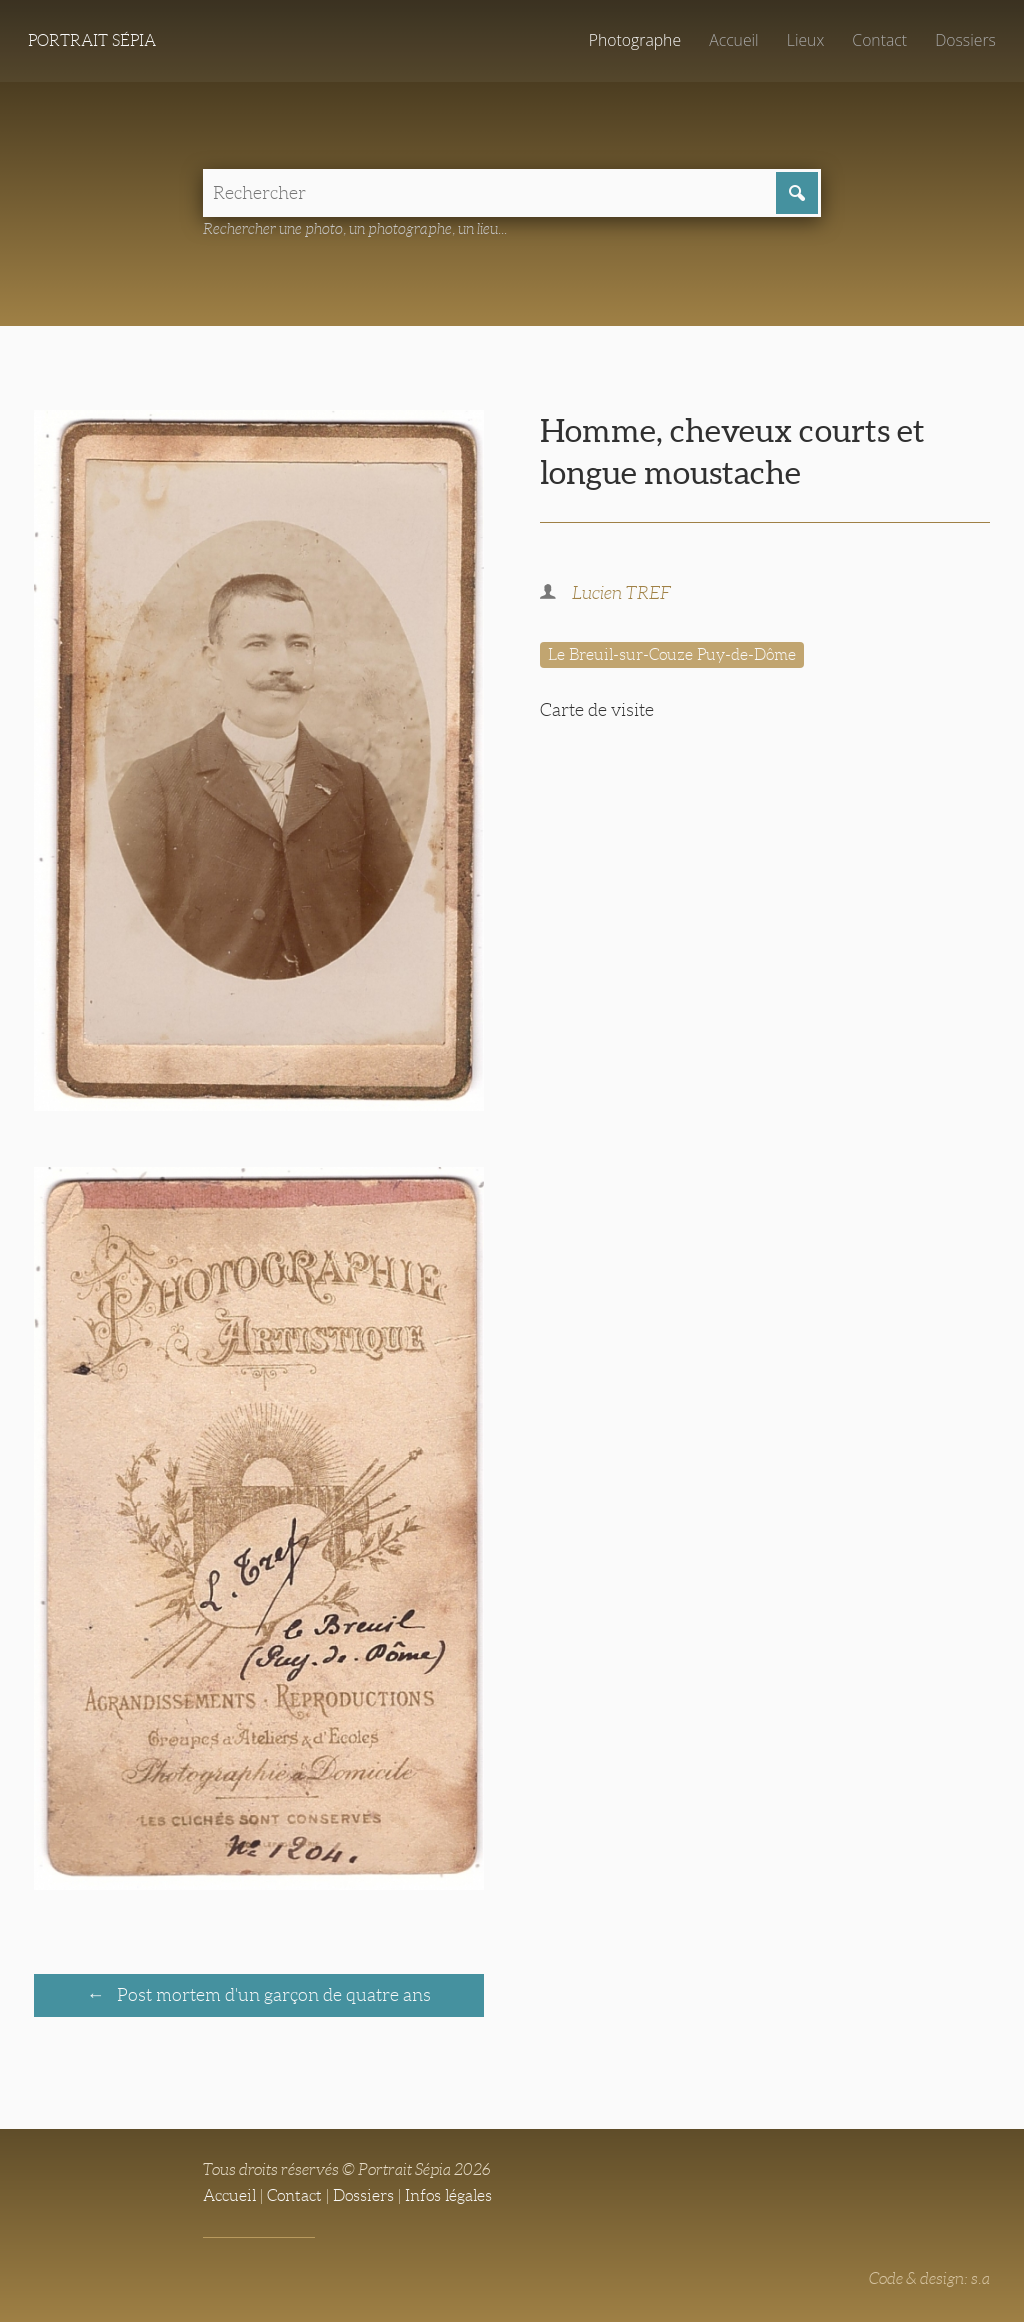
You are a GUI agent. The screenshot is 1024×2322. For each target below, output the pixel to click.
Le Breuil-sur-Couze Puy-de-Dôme (672, 654)
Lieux (805, 40)
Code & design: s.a (929, 2278)
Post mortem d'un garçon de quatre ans (272, 1995)
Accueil (734, 40)
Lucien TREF (621, 593)
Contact (879, 40)
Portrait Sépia (92, 40)
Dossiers (965, 40)
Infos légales (448, 2195)
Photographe (635, 40)
